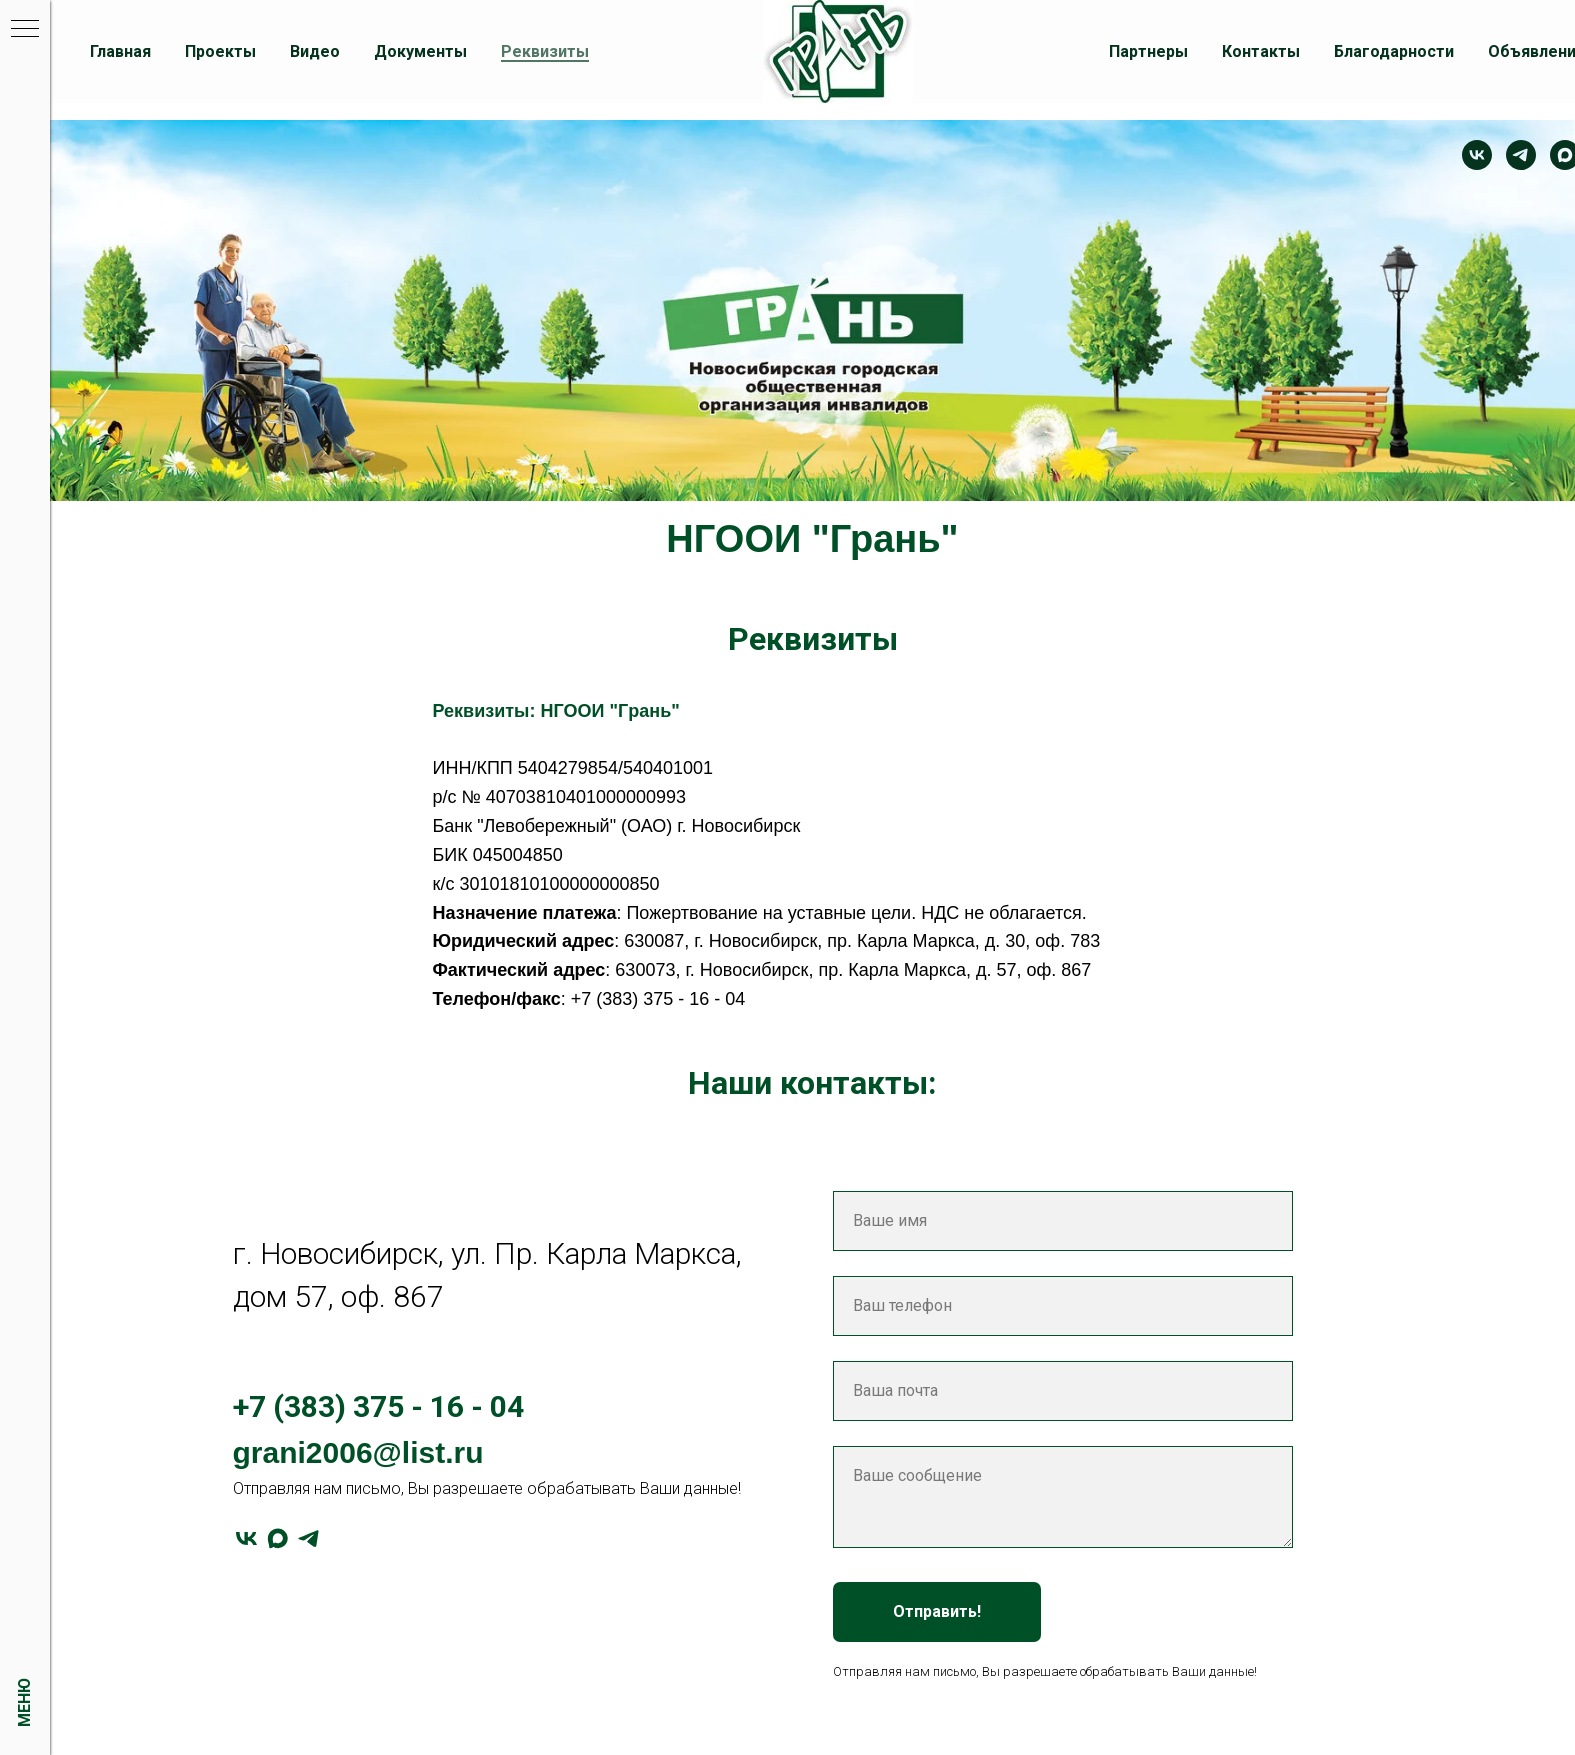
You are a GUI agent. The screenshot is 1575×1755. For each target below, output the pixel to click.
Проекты (220, 51)
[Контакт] (1477, 155)
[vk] (246, 1538)
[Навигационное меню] (25, 30)
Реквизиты (545, 51)
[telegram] (1521, 155)
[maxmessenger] (277, 1538)
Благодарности (1394, 51)
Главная (120, 51)
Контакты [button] (1261, 51)
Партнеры (1148, 51)
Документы (420, 51)
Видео (315, 51)
